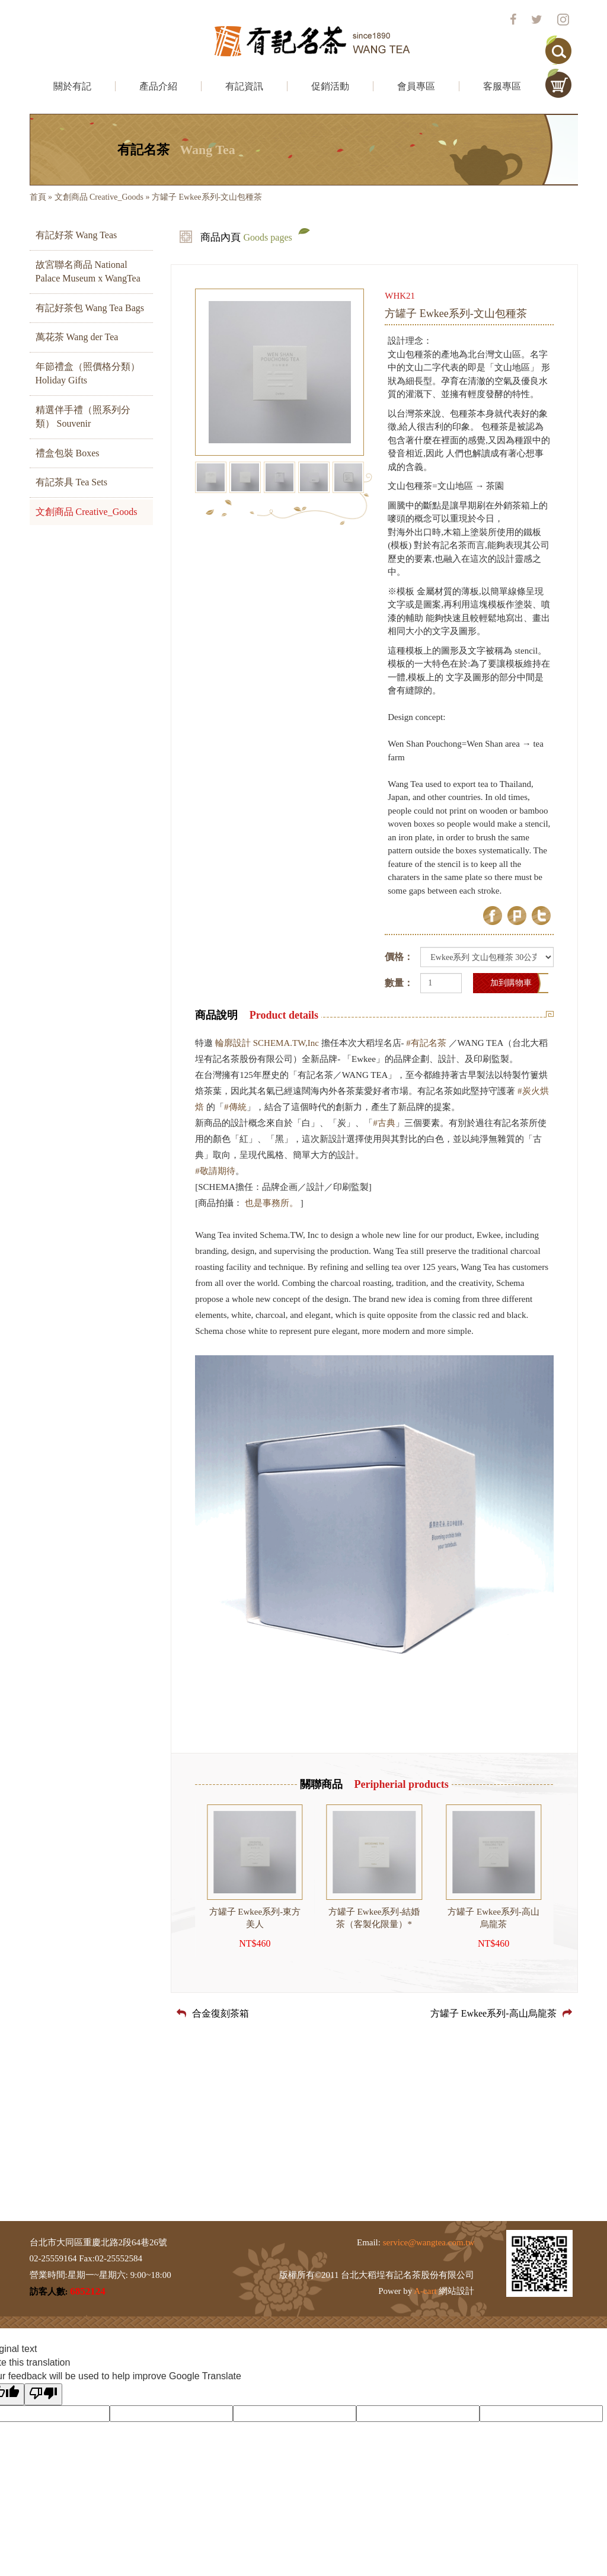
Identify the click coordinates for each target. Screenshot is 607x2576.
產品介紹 (158, 86)
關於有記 (72, 86)
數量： (399, 983)
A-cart (425, 2291)
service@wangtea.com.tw (429, 2242)
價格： (399, 957)
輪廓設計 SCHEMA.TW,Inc (267, 1043)
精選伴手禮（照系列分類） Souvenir (83, 416)
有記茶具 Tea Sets (72, 482)
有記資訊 (244, 86)
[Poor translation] (43, 2394)
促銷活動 (330, 86)
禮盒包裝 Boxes (68, 453)
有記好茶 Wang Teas (76, 235)
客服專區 (502, 86)
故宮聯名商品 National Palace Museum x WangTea (88, 271)
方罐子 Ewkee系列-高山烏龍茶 (501, 2013)
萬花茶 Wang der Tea (77, 337)
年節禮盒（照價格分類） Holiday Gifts (88, 373)
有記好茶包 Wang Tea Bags (90, 308)
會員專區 (416, 86)
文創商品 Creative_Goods (99, 197)
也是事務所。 (271, 1203)
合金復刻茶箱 (213, 2013)
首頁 (38, 197)
